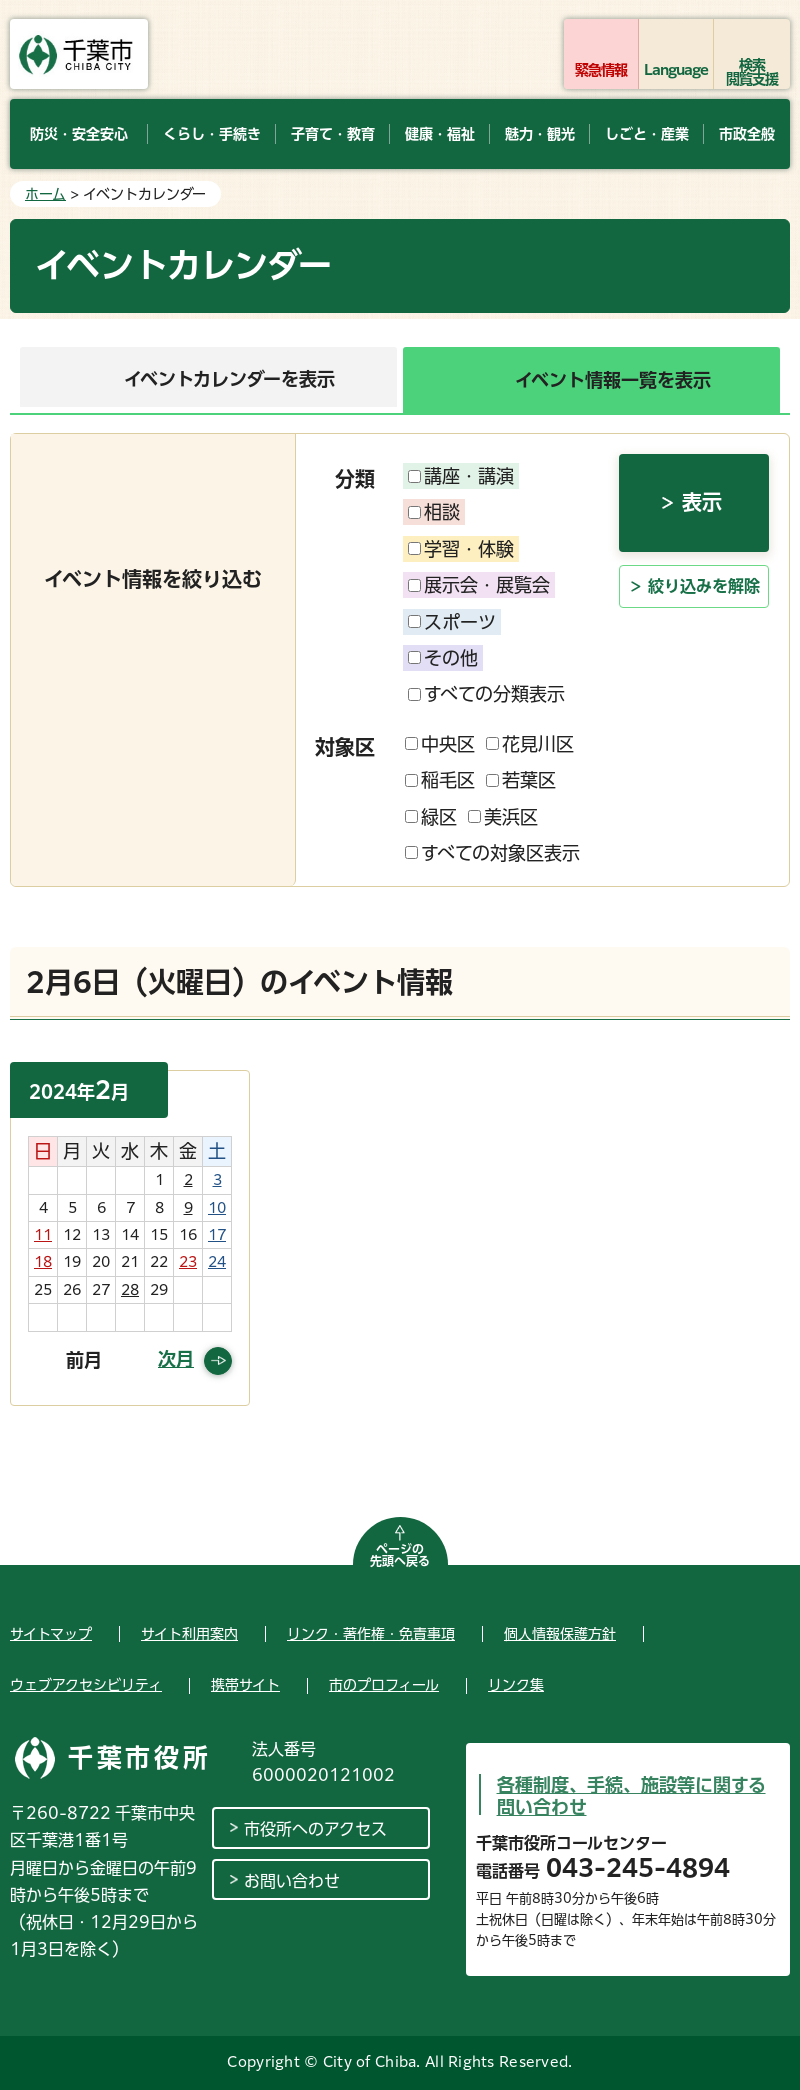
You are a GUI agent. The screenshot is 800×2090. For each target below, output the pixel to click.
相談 (434, 512)
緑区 (431, 817)
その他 (443, 658)
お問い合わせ (292, 1881)
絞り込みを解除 (704, 586)
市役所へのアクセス (315, 1829)
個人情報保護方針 (560, 1634)
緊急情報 (601, 70)
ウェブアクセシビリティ (86, 1685)
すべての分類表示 (486, 694)
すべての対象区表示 (492, 853)
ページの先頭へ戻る (400, 1555)
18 (43, 1262)
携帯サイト (245, 1685)
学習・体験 (461, 549)
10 (217, 1208)
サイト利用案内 (189, 1634)
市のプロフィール (384, 1685)
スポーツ (452, 622)
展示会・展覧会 (479, 585)
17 (217, 1235)
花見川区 (530, 744)
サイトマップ (51, 1634)
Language (676, 70)
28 (130, 1290)
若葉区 (521, 780)
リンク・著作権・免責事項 (371, 1634)
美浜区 (503, 817)
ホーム (45, 194)
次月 (176, 1359)
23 (188, 1262)
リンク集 (516, 1685)
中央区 (440, 744)
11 (43, 1235)
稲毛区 (440, 780)
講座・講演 (461, 476)
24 (217, 1262)
